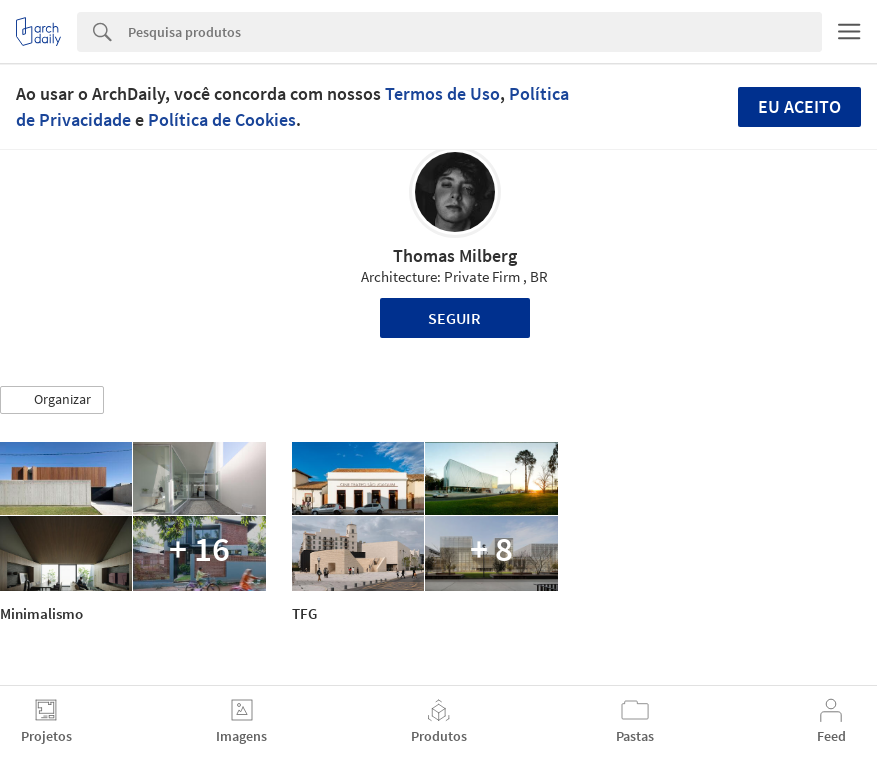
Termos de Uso (442, 93)
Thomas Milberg (455, 255)
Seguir (454, 318)
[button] (52, 400)
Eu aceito (799, 106)
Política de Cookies (222, 119)
